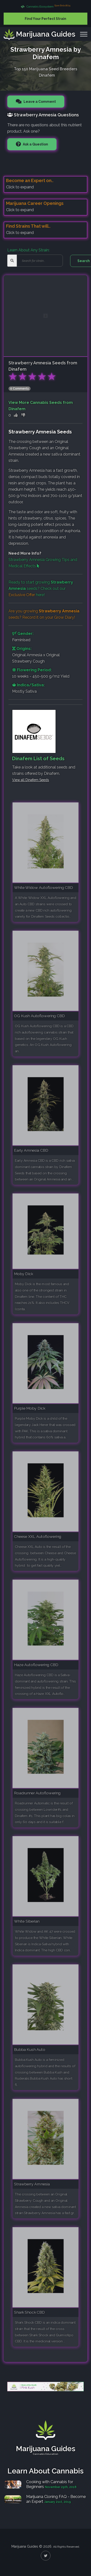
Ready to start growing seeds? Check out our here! (40, 588)
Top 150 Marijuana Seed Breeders (45, 68)
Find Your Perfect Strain (45, 19)
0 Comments (19, 388)
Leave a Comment (39, 102)
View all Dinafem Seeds (30, 780)
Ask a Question (35, 144)
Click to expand (20, 187)
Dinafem (47, 74)
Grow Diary (64, 617)
